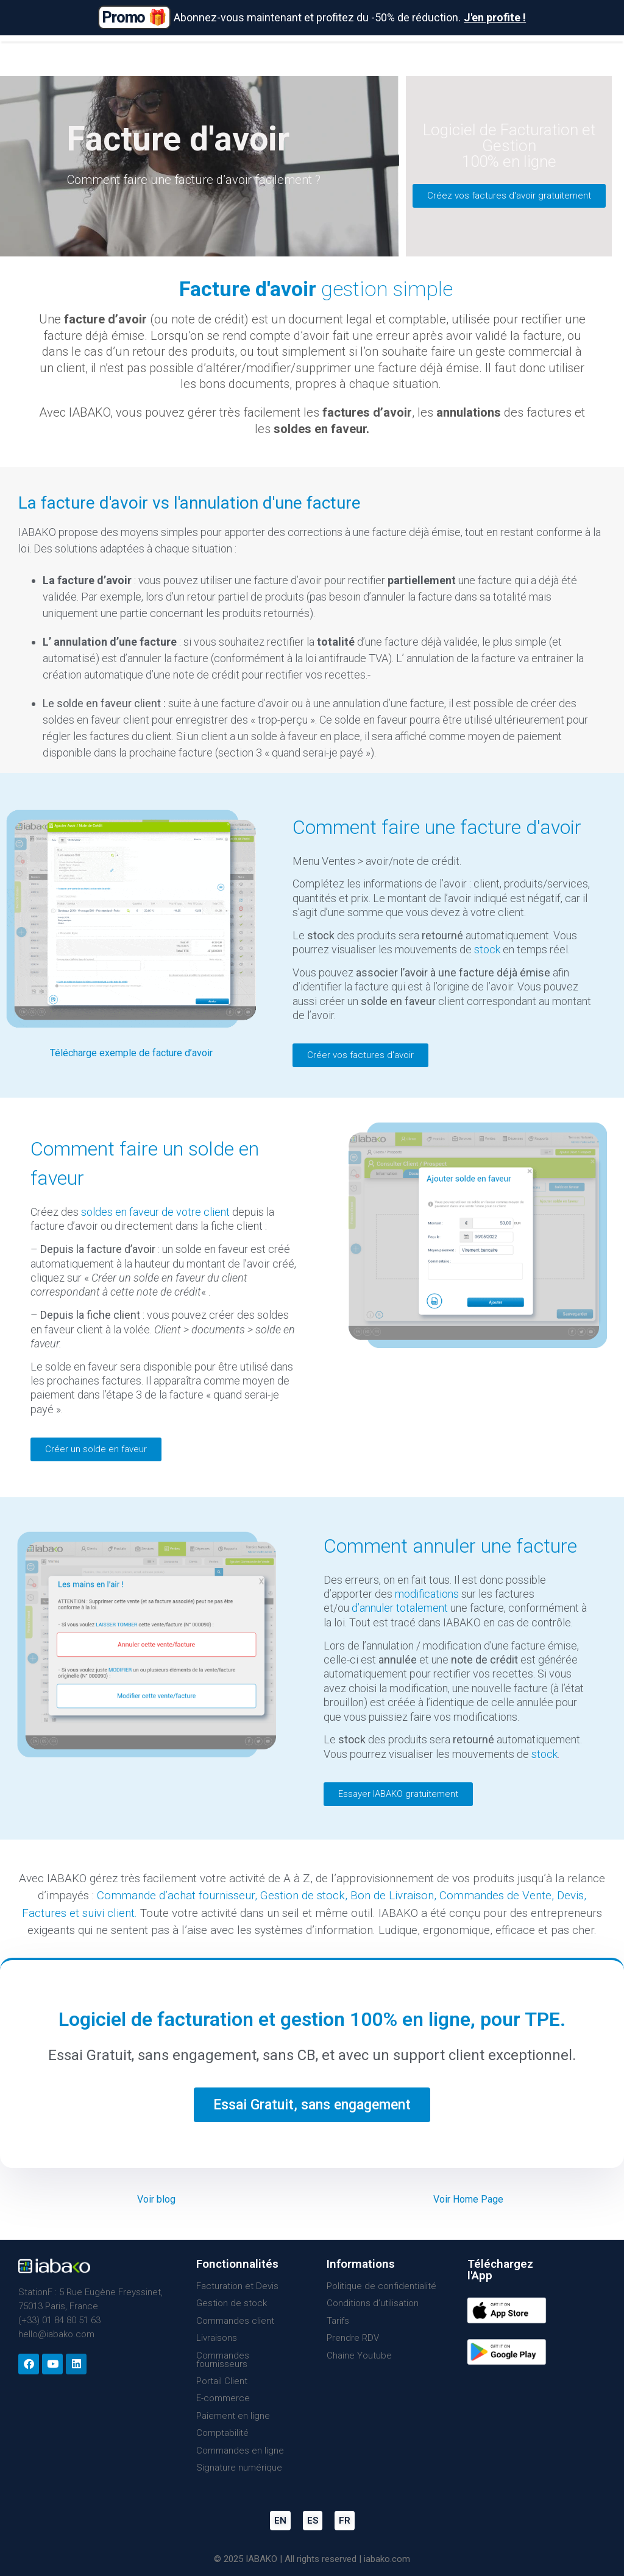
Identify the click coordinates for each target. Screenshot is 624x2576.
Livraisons (216, 2337)
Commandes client (235, 2320)
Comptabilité (222, 2432)
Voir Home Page (468, 2199)
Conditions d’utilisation (373, 2303)
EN (280, 2520)
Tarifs (338, 2320)
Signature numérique (239, 2467)
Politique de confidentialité (381, 2286)
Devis (570, 1895)
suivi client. (109, 1913)
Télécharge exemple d (97, 1053)
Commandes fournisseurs (222, 2360)
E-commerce (223, 2398)
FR (344, 2520)
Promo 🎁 (134, 17)
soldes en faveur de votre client (155, 1211)
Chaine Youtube (359, 2355)
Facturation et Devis (237, 2286)
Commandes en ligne (240, 2450)
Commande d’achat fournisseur (176, 1895)
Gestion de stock (302, 1895)
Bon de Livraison (392, 1895)
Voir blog (156, 2199)
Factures (44, 1913)
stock (487, 949)
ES (312, 2520)
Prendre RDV (353, 2337)
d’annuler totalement (400, 1607)
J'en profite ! (495, 17)
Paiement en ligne (233, 2415)
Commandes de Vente (495, 1895)
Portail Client (221, 2381)
